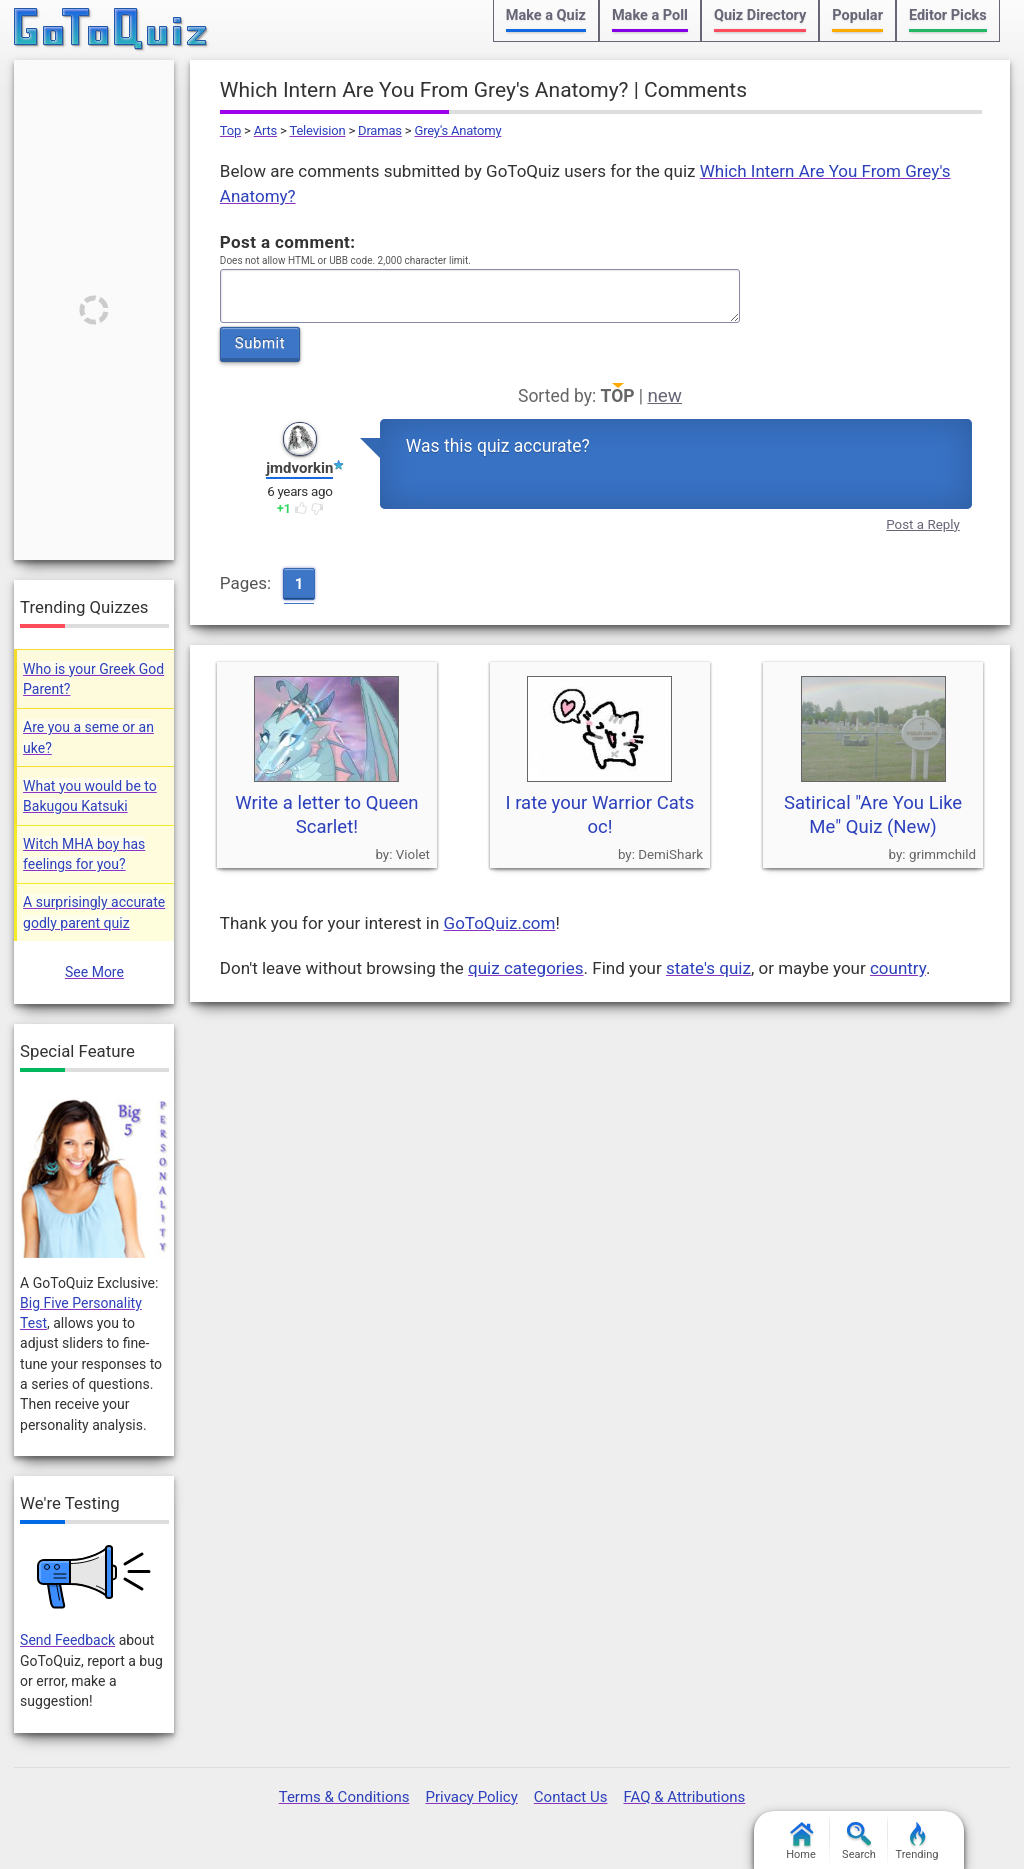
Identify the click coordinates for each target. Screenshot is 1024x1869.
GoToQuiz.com (500, 923)
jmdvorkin (299, 468)
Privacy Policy (471, 1797)
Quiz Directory (760, 15)
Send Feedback (67, 1640)
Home (801, 1841)
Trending (917, 1841)
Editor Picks (948, 15)
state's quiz (708, 968)
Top (230, 130)
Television (318, 130)
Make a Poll (650, 15)
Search (859, 1841)
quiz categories (525, 968)
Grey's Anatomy (457, 130)
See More (94, 972)
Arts (265, 130)
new (664, 396)
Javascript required (480, 296)
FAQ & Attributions (684, 1797)
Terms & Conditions (344, 1797)
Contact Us (571, 1797)
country (898, 968)
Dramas (380, 130)
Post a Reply (923, 524)
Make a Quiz (546, 15)
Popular (857, 15)
